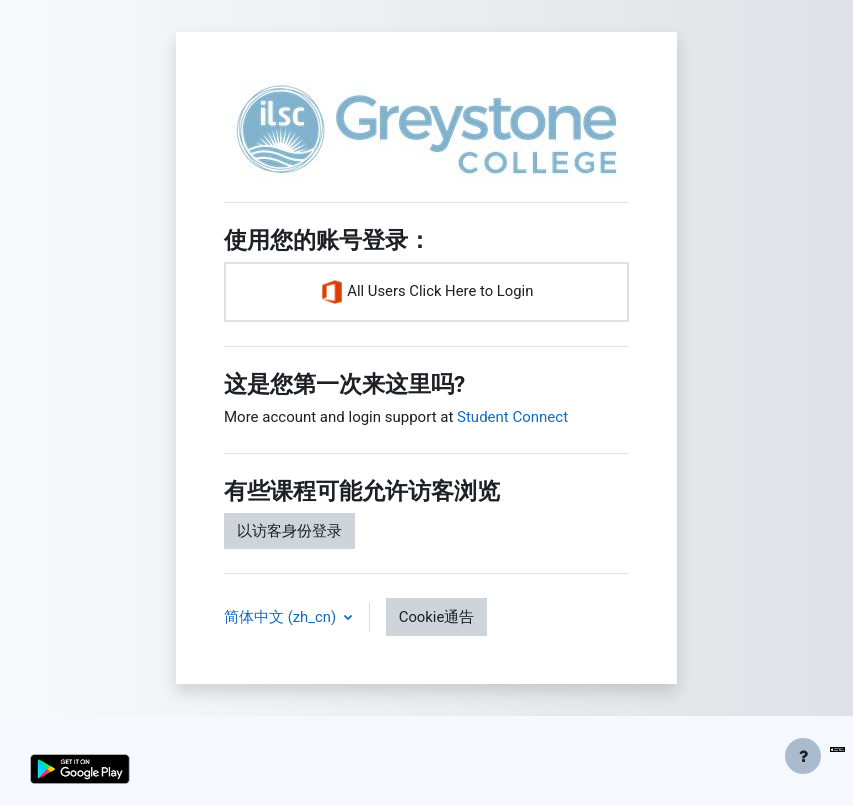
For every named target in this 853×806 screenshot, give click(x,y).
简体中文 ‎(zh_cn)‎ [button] (282, 617)
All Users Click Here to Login (427, 292)
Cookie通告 (437, 617)
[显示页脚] (803, 756)
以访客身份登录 (289, 531)
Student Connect (512, 417)
